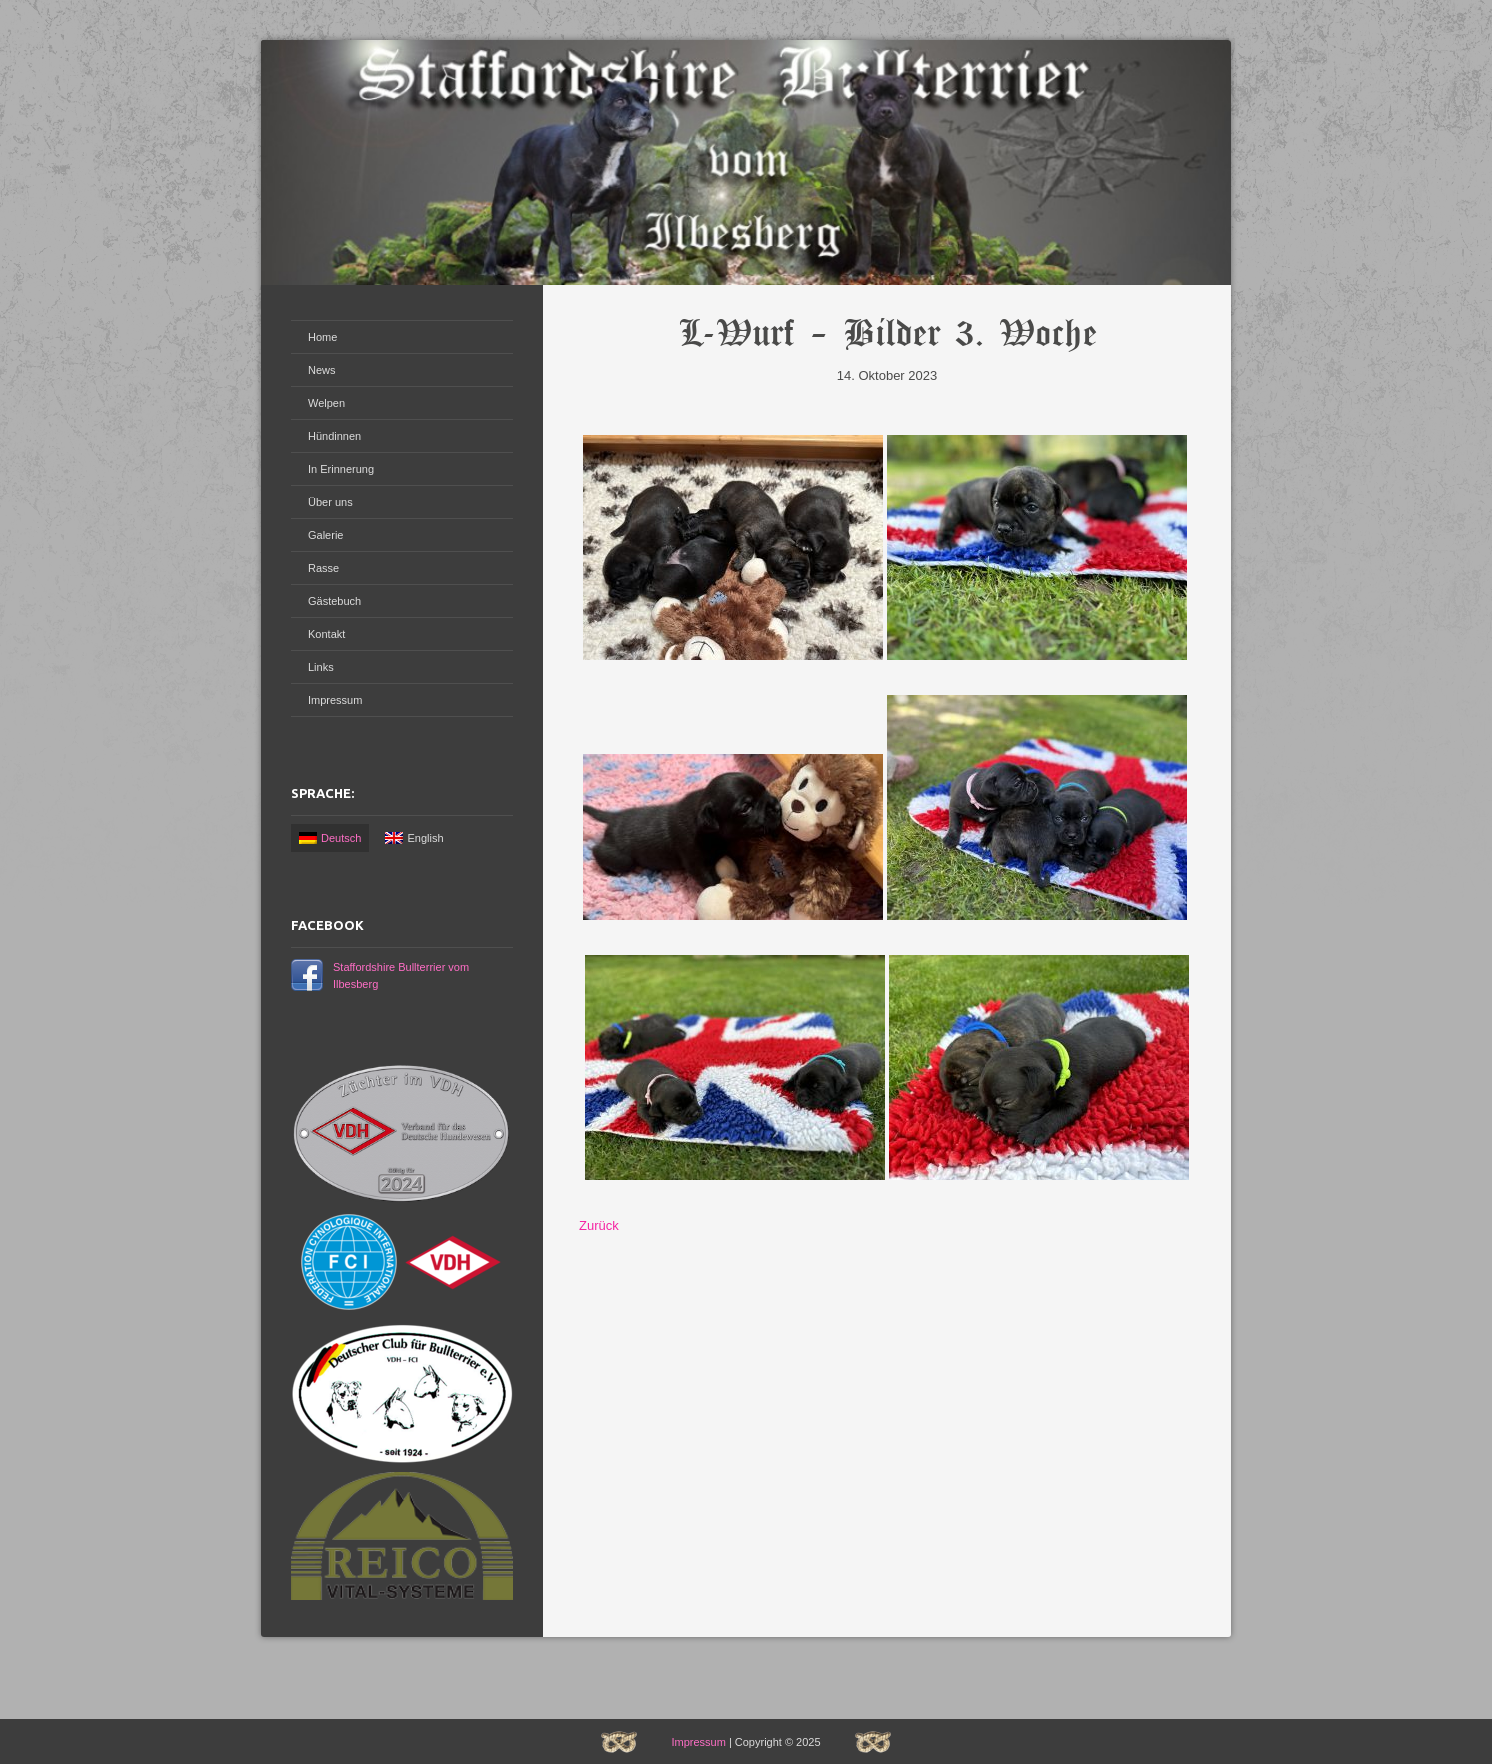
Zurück (599, 1225)
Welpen (326, 403)
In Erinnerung (341, 469)
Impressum (335, 700)
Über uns (330, 502)
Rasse (323, 568)
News (322, 370)
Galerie (325, 535)
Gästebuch (334, 601)
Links (321, 667)
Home (322, 337)
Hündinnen (334, 436)
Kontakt (326, 634)
